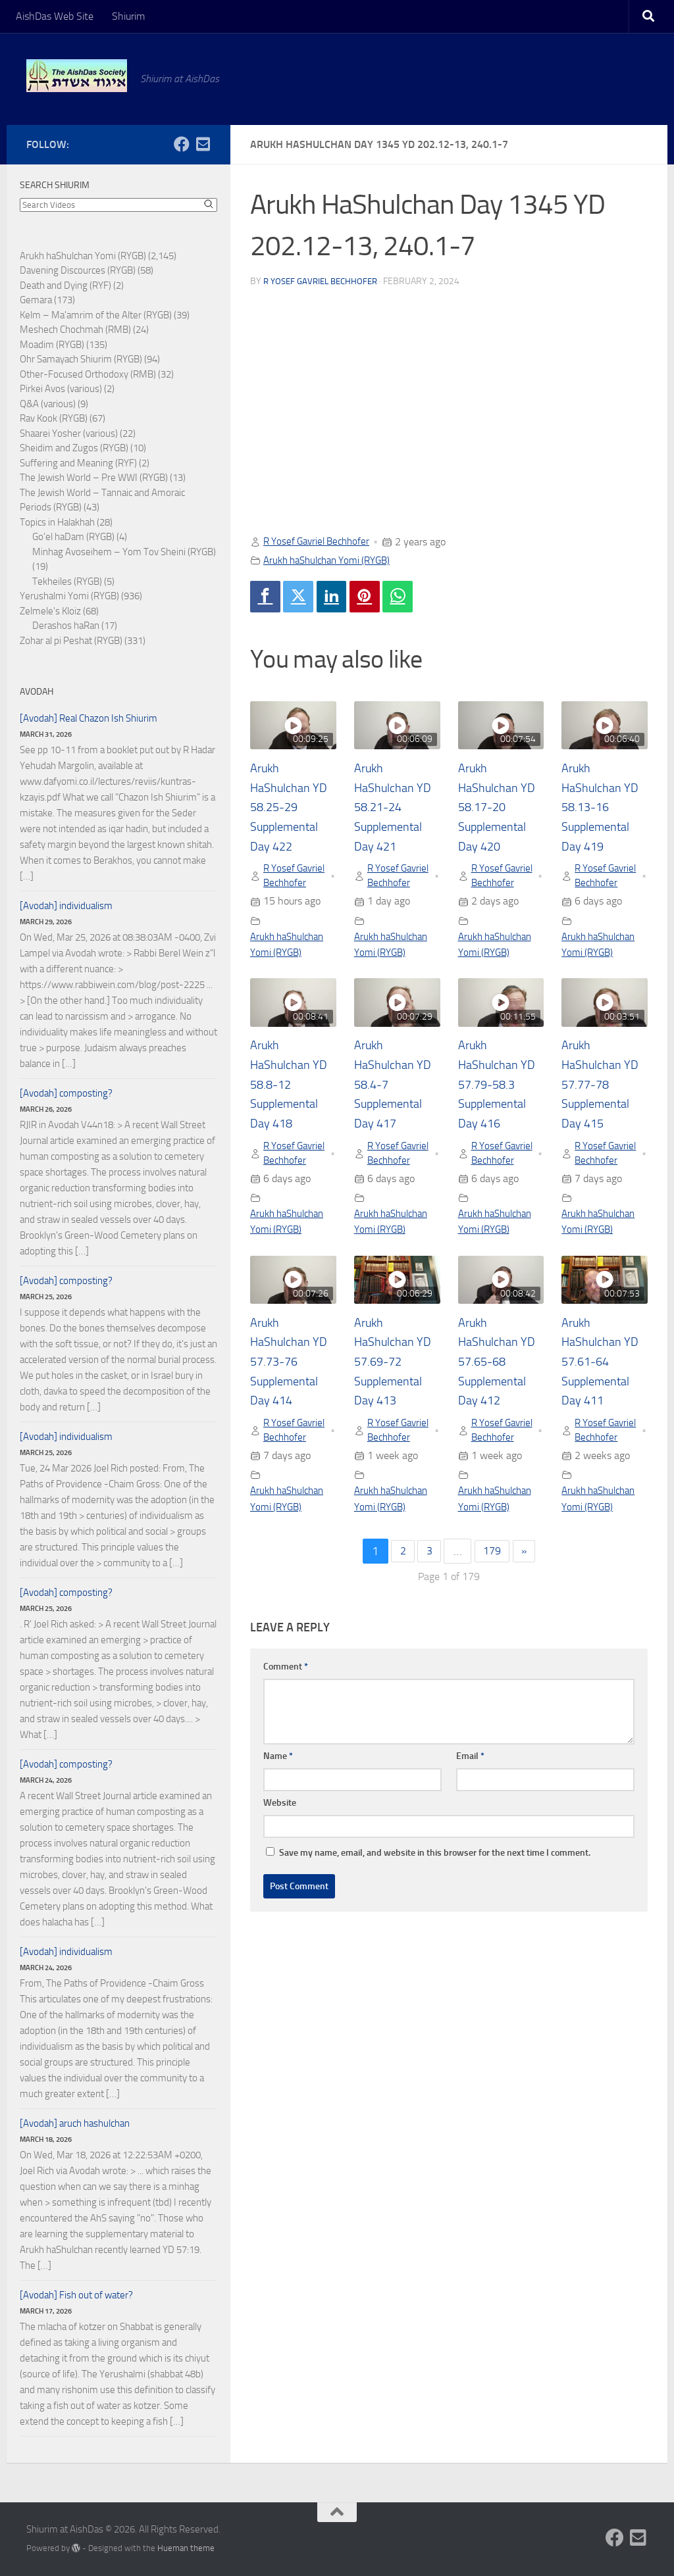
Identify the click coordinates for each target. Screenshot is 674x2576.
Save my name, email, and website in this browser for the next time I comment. (434, 1912)
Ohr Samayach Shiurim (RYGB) (81, 359)
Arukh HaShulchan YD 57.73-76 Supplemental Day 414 (293, 1402)
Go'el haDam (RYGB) (73, 537)
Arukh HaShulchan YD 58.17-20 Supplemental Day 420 (501, 809)
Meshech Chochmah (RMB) (75, 329)
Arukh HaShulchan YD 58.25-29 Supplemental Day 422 (293, 809)
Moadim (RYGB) (52, 345)
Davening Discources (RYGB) (78, 270)
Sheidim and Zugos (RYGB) (74, 448)
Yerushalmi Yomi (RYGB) (69, 596)
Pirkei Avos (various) (61, 389)
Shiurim (128, 16)
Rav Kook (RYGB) (54, 418)
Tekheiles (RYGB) (67, 581)
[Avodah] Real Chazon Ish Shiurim (88, 718)
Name (278, 1815)
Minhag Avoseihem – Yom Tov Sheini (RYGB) (124, 552)
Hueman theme (186, 2548)
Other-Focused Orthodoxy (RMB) (88, 374)
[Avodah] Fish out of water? (76, 2295)
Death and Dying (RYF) (65, 285)
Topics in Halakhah (57, 522)
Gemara (36, 300)
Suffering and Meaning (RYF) (78, 463)
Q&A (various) (48, 404)
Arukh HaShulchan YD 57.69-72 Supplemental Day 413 (397, 1402)
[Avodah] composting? (66, 1093)
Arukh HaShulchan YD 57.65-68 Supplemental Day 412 (501, 1402)
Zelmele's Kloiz (50, 611)
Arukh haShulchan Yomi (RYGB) (333, 560)
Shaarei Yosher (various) (69, 433)
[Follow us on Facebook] (182, 144)
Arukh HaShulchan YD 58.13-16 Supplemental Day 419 (604, 809)
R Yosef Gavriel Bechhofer (324, 281)
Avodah (36, 691)
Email (470, 1815)
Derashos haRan (65, 626)
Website (279, 1862)
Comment (285, 1726)
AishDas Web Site (54, 16)
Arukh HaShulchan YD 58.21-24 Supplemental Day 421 (397, 809)
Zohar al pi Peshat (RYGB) (71, 641)
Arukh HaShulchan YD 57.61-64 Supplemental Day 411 (604, 1402)
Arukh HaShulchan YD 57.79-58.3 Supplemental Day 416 (501, 1105)
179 (493, 1611)
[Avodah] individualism (66, 906)
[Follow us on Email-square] (203, 144)
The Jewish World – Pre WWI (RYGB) (94, 477)
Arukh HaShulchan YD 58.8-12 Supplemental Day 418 (293, 1105)
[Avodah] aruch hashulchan (75, 2123)
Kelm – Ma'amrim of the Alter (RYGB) (96, 315)
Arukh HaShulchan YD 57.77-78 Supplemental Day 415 (604, 1105)
